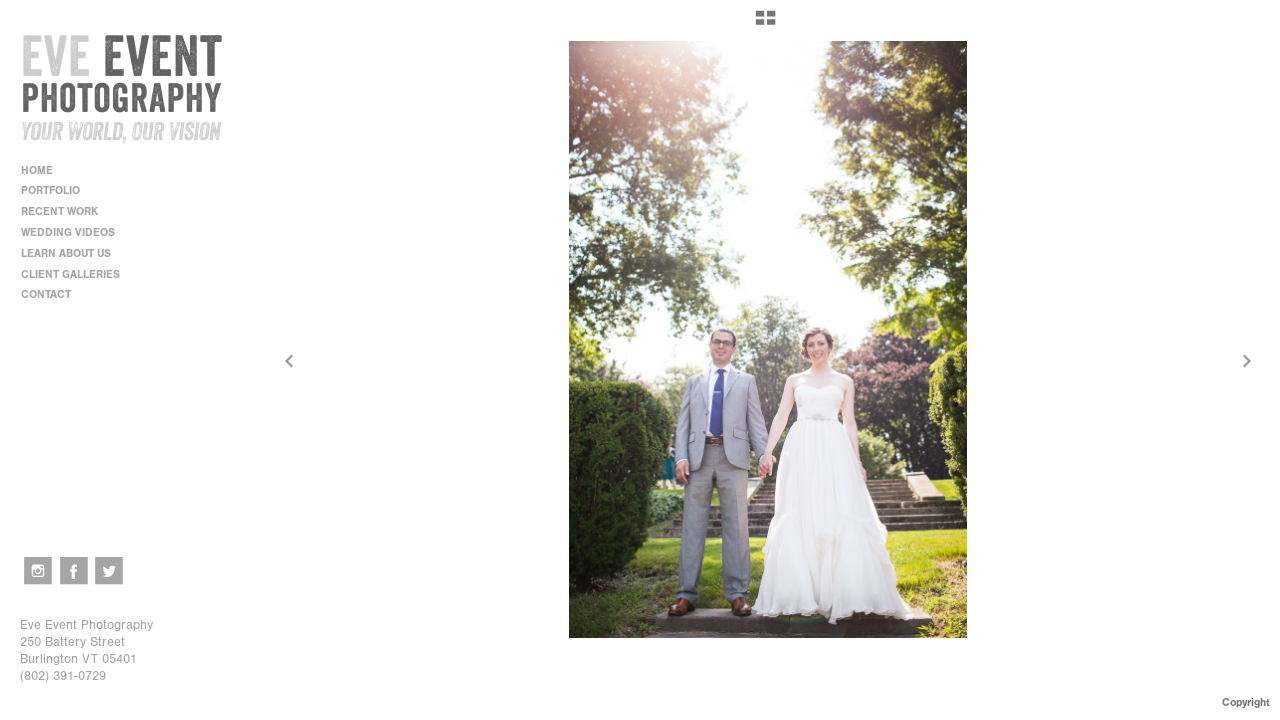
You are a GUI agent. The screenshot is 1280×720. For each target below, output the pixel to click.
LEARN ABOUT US (73, 253)
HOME (37, 170)
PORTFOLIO (57, 190)
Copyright (1246, 702)
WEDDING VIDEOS (68, 232)
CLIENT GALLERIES (70, 274)
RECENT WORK (66, 211)
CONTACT (46, 294)
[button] (765, 25)
